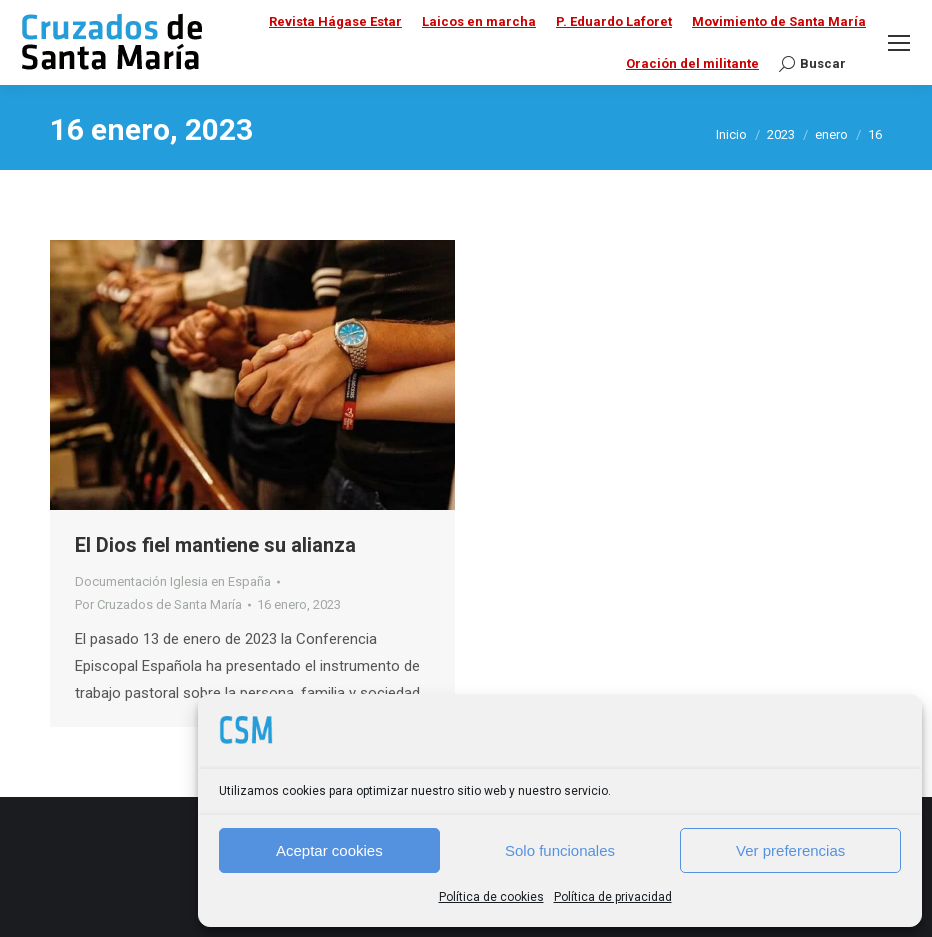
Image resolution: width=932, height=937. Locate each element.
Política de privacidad (613, 897)
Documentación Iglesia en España (173, 581)
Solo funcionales (560, 850)
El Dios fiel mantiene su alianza (215, 545)
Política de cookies (491, 897)
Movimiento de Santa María (779, 21)
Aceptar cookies (329, 850)
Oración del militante (692, 63)
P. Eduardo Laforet (614, 21)
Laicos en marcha (479, 21)
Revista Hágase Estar (335, 21)
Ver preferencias (790, 850)
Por (158, 604)
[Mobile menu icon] (899, 43)
